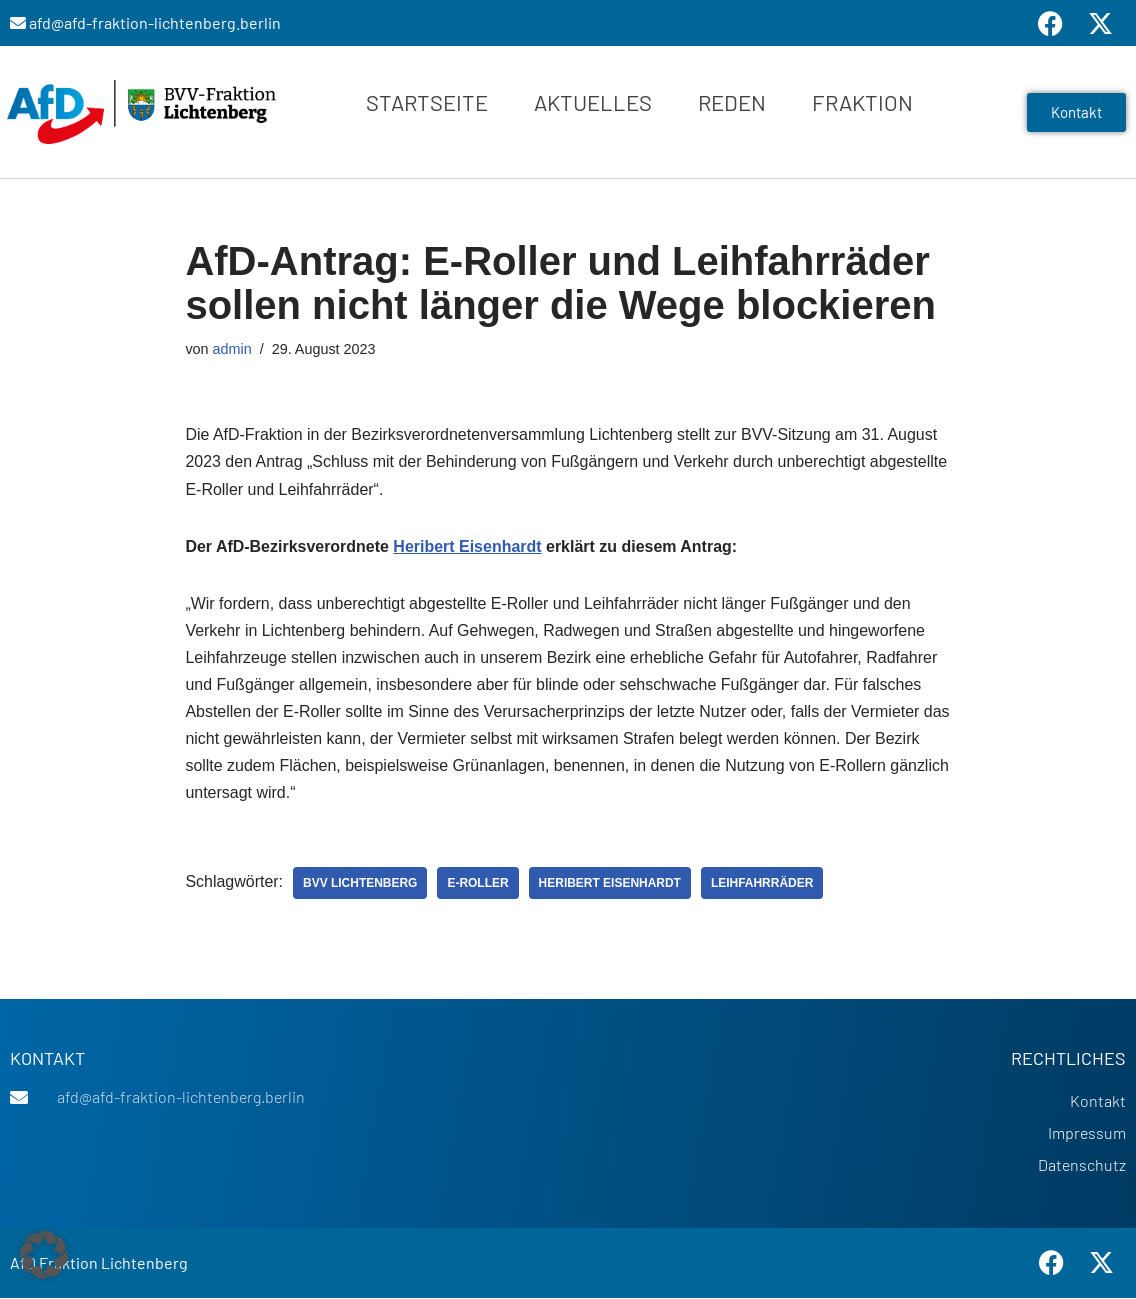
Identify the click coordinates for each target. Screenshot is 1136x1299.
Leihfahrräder (763, 884)
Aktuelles (593, 102)
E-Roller (478, 884)
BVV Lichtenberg (360, 884)
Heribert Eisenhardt (468, 546)
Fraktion (862, 102)
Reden (732, 102)
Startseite (427, 102)
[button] (44, 1255)
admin (232, 349)
